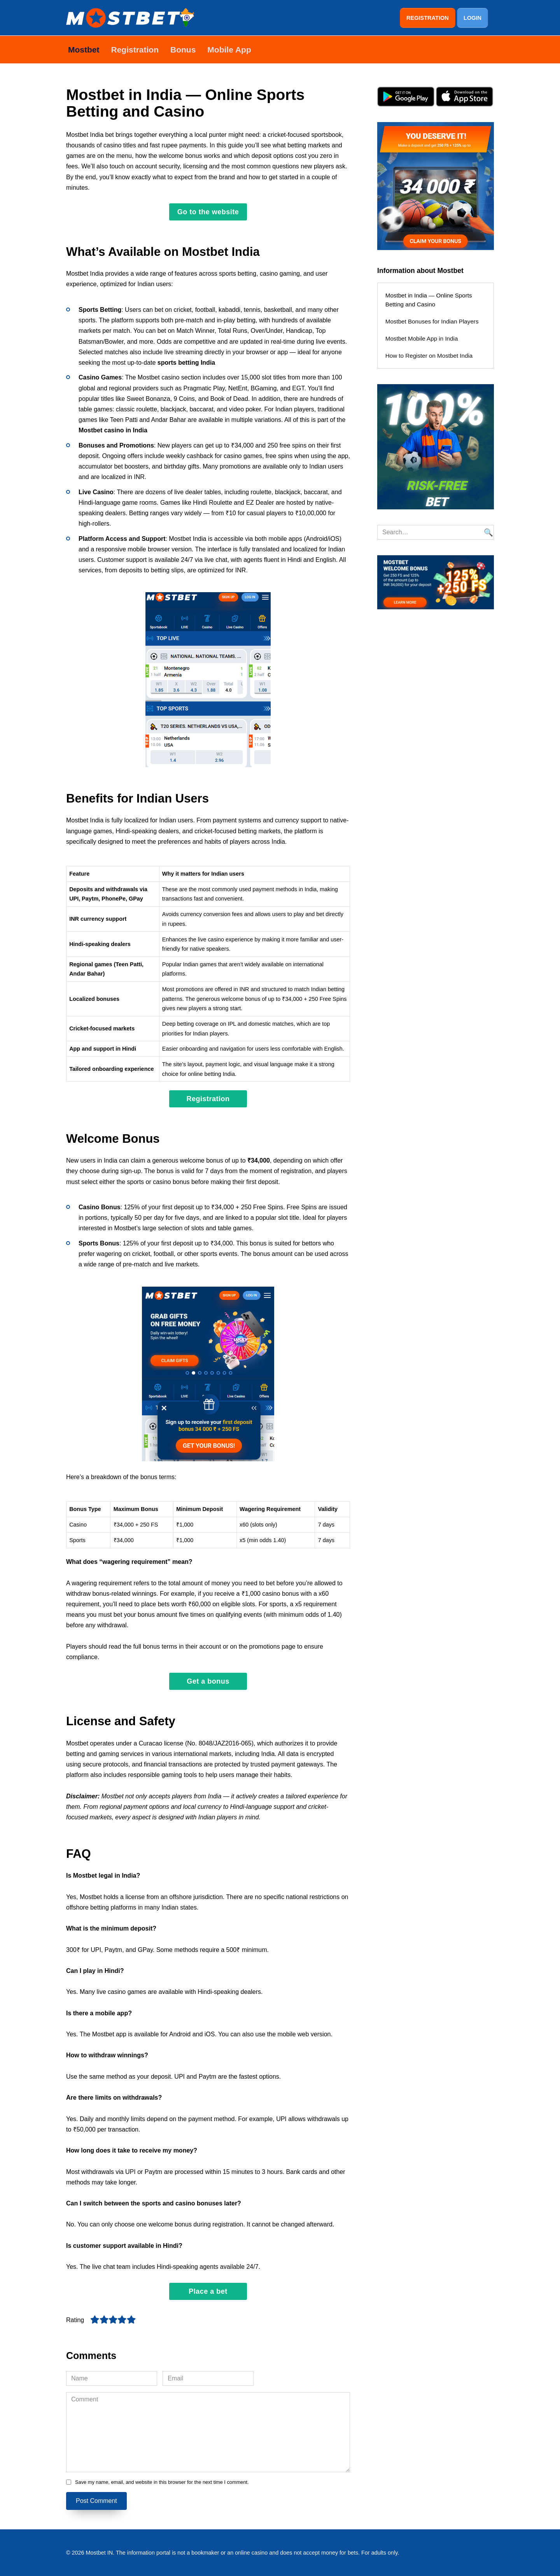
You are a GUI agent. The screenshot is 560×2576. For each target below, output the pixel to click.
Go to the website (208, 211)
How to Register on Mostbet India (429, 355)
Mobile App (229, 48)
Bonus (183, 48)
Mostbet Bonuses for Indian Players (432, 320)
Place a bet (208, 2290)
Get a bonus (208, 1681)
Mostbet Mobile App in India (421, 337)
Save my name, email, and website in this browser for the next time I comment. (162, 2482)
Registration (135, 48)
